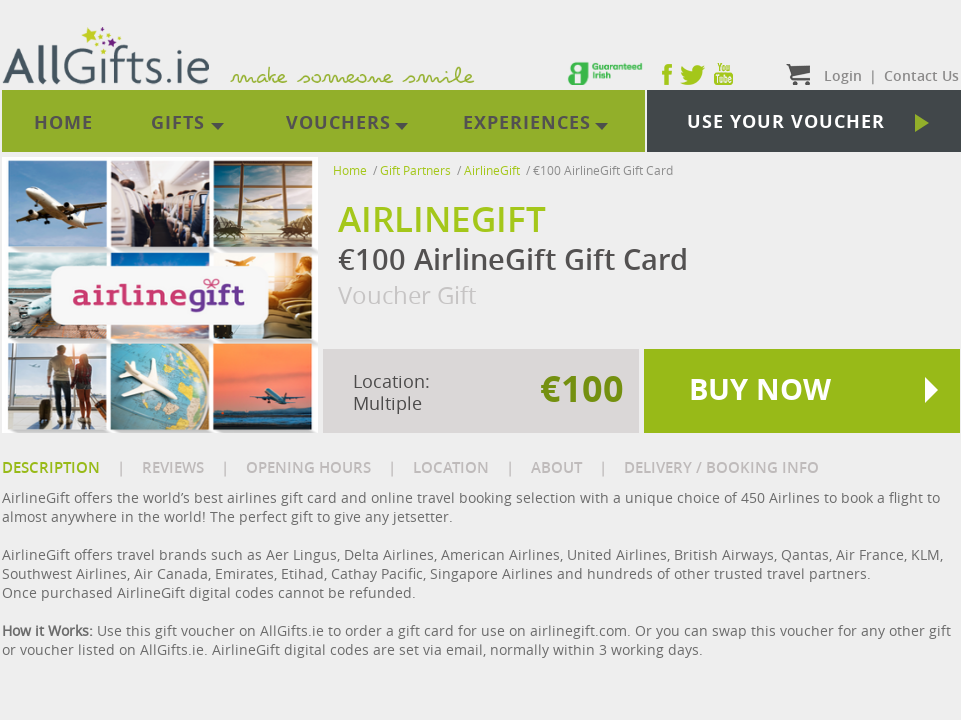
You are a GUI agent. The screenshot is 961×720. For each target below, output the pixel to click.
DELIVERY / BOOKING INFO (721, 467)
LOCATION (451, 467)
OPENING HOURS (308, 467)
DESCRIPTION (51, 467)
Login (843, 75)
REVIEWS (173, 467)
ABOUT (556, 467)
